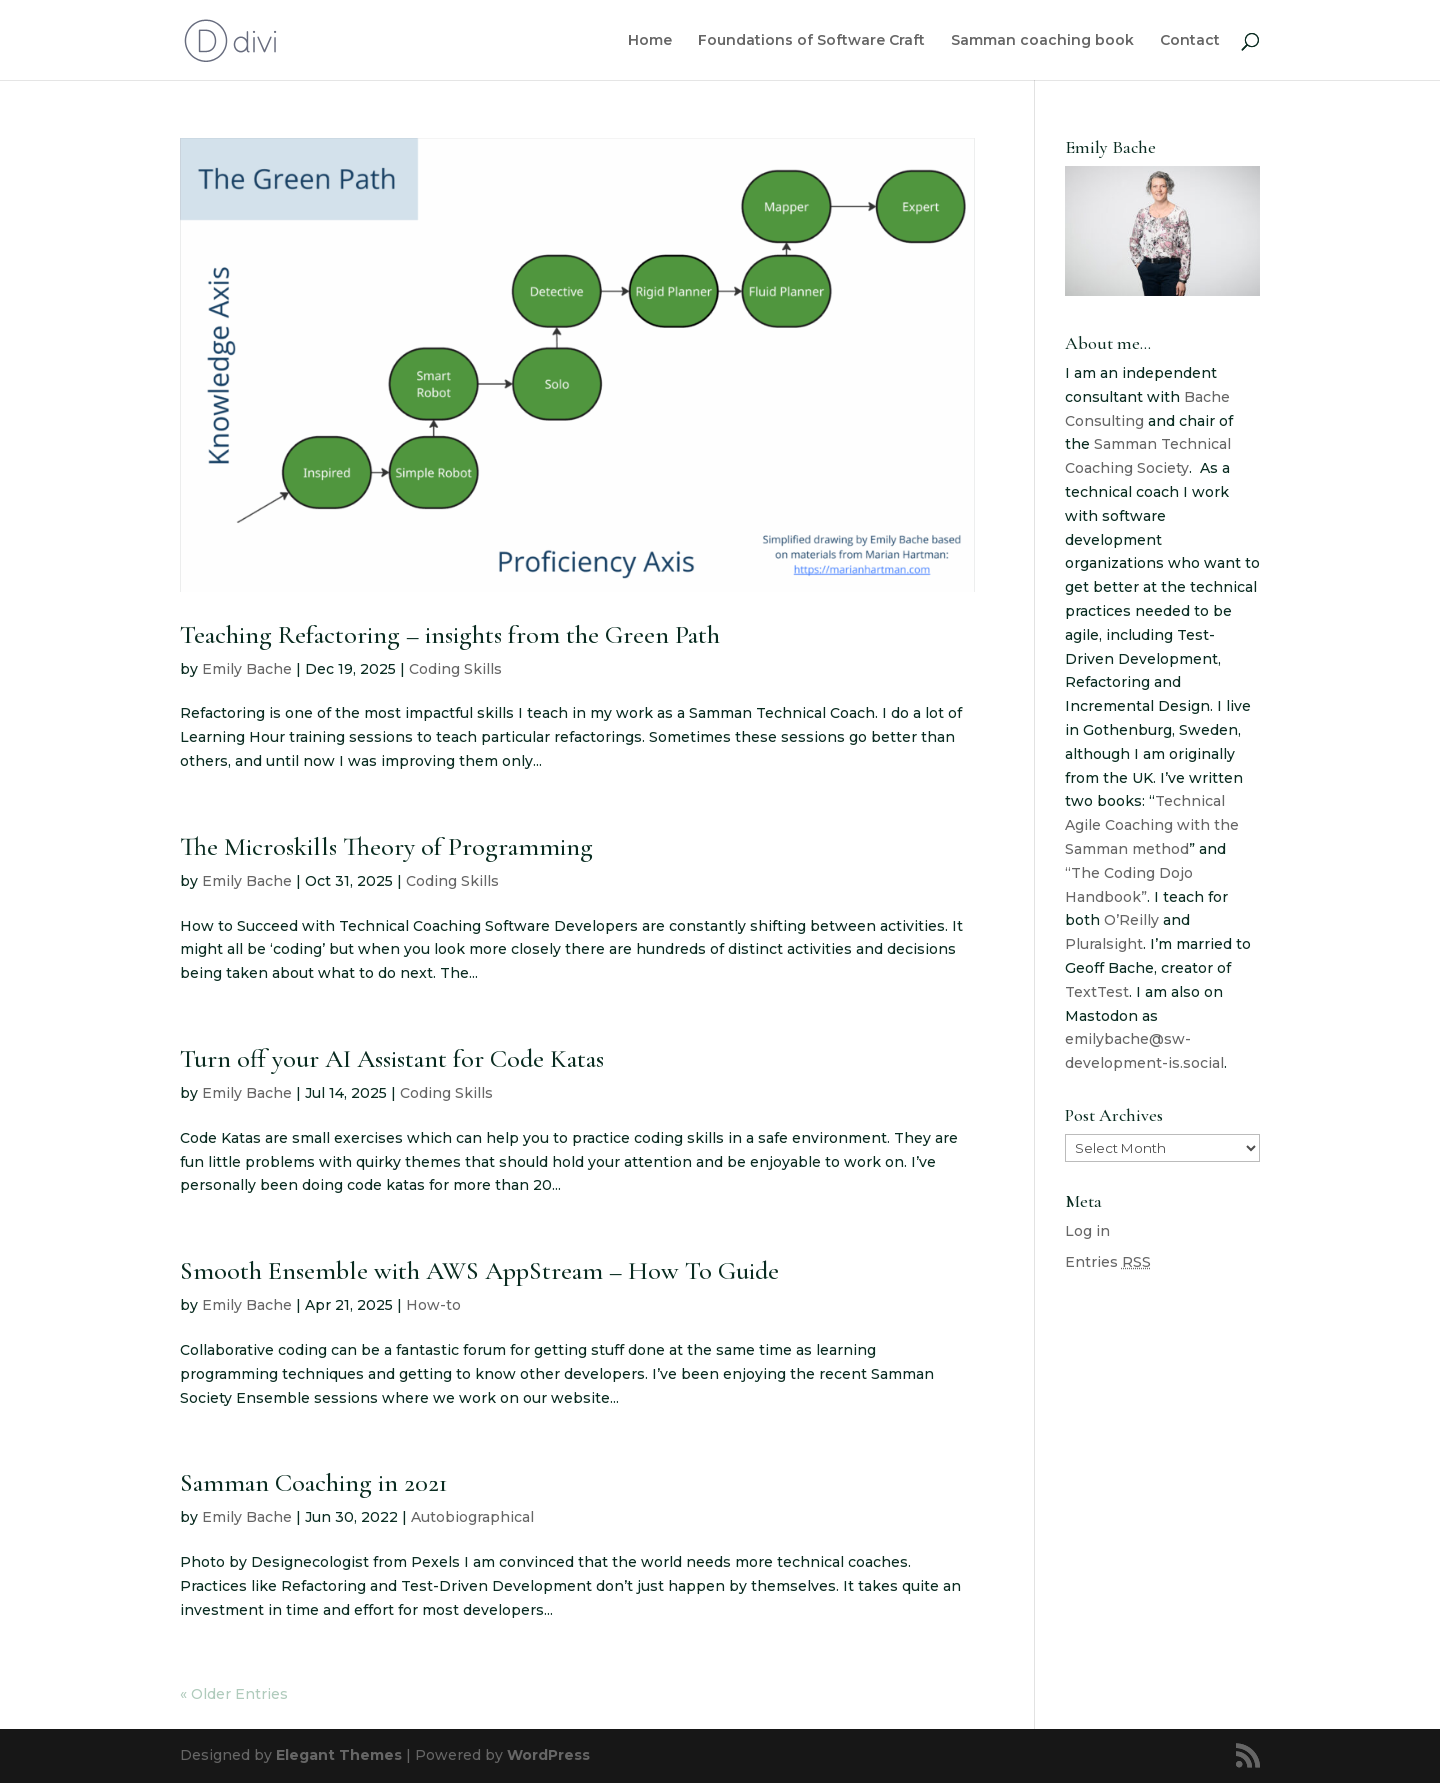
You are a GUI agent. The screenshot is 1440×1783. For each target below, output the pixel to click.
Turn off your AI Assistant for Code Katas (392, 1058)
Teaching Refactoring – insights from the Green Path (450, 634)
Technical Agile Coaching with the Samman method (1152, 825)
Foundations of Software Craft (811, 41)
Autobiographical (472, 1517)
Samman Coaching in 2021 (314, 1482)
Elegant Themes (339, 1755)
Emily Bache (247, 669)
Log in (1087, 1231)
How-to (433, 1305)
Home (650, 41)
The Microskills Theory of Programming (386, 846)
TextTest (1097, 992)
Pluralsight (1104, 944)
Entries (1108, 1262)
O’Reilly (1131, 920)
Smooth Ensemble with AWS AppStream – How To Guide (479, 1270)
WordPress (548, 1755)
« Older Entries (234, 1694)
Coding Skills (455, 669)
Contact (1190, 41)
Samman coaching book (1042, 41)
